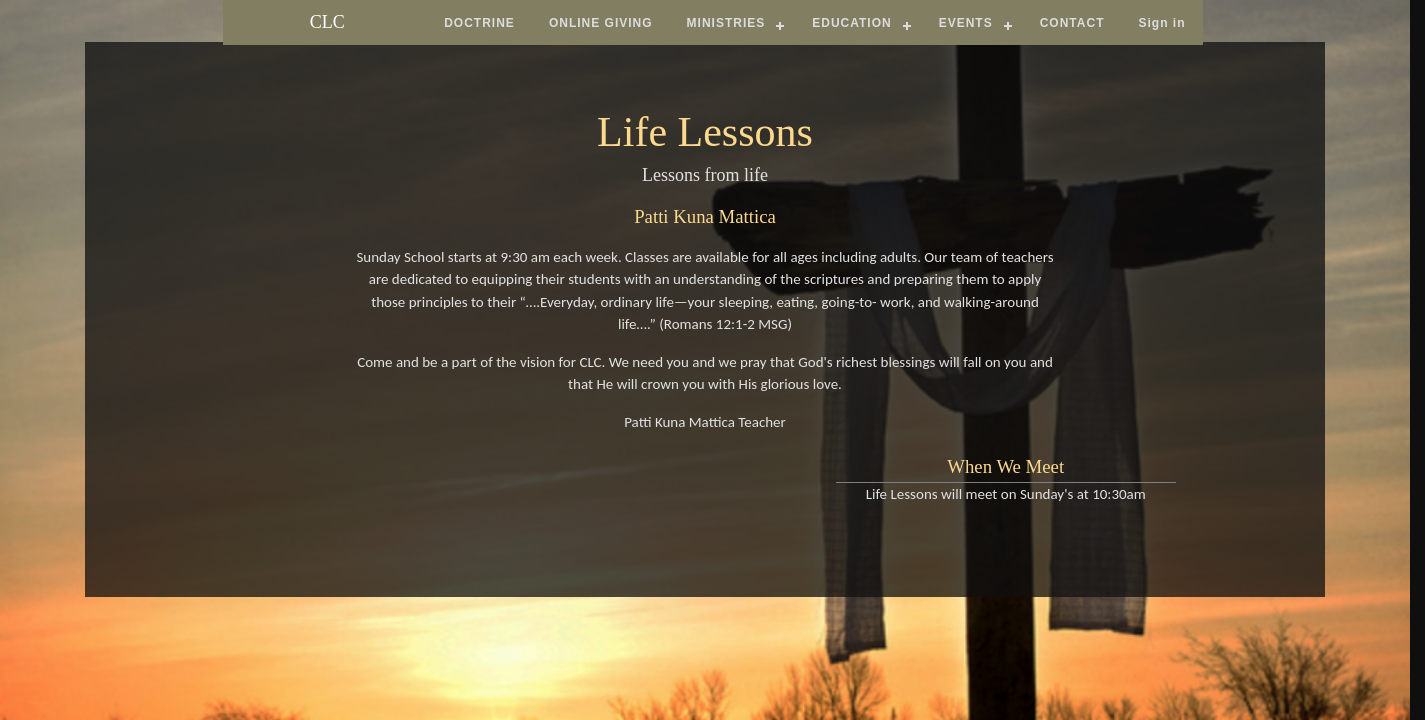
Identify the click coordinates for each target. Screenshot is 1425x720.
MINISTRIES (726, 23)
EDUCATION (851, 23)
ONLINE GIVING (601, 23)
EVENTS (966, 23)
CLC (327, 22)
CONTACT (1072, 23)
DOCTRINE (479, 23)
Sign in (1161, 23)
